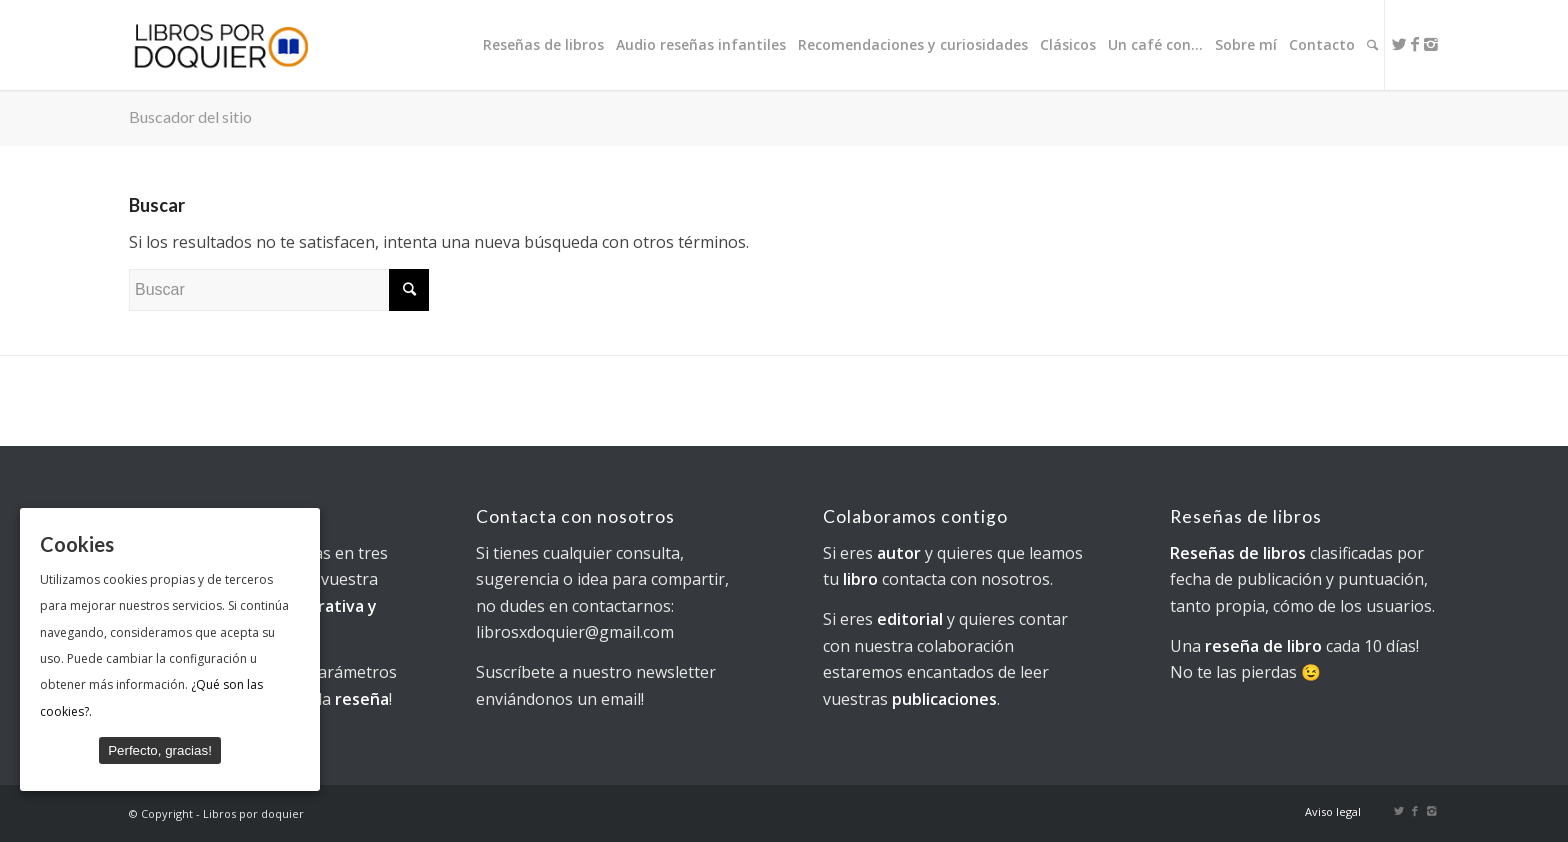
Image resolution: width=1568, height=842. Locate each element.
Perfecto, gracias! (160, 750)
